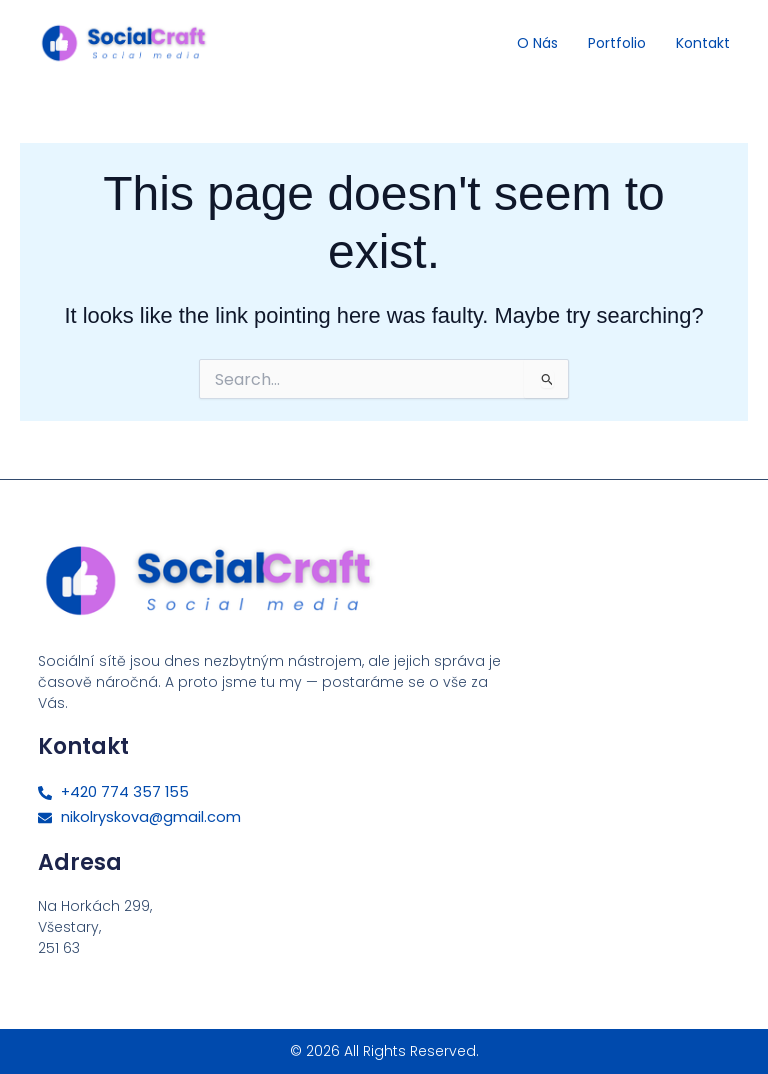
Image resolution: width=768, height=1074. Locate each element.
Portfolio (617, 43)
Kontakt (703, 43)
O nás (537, 43)
